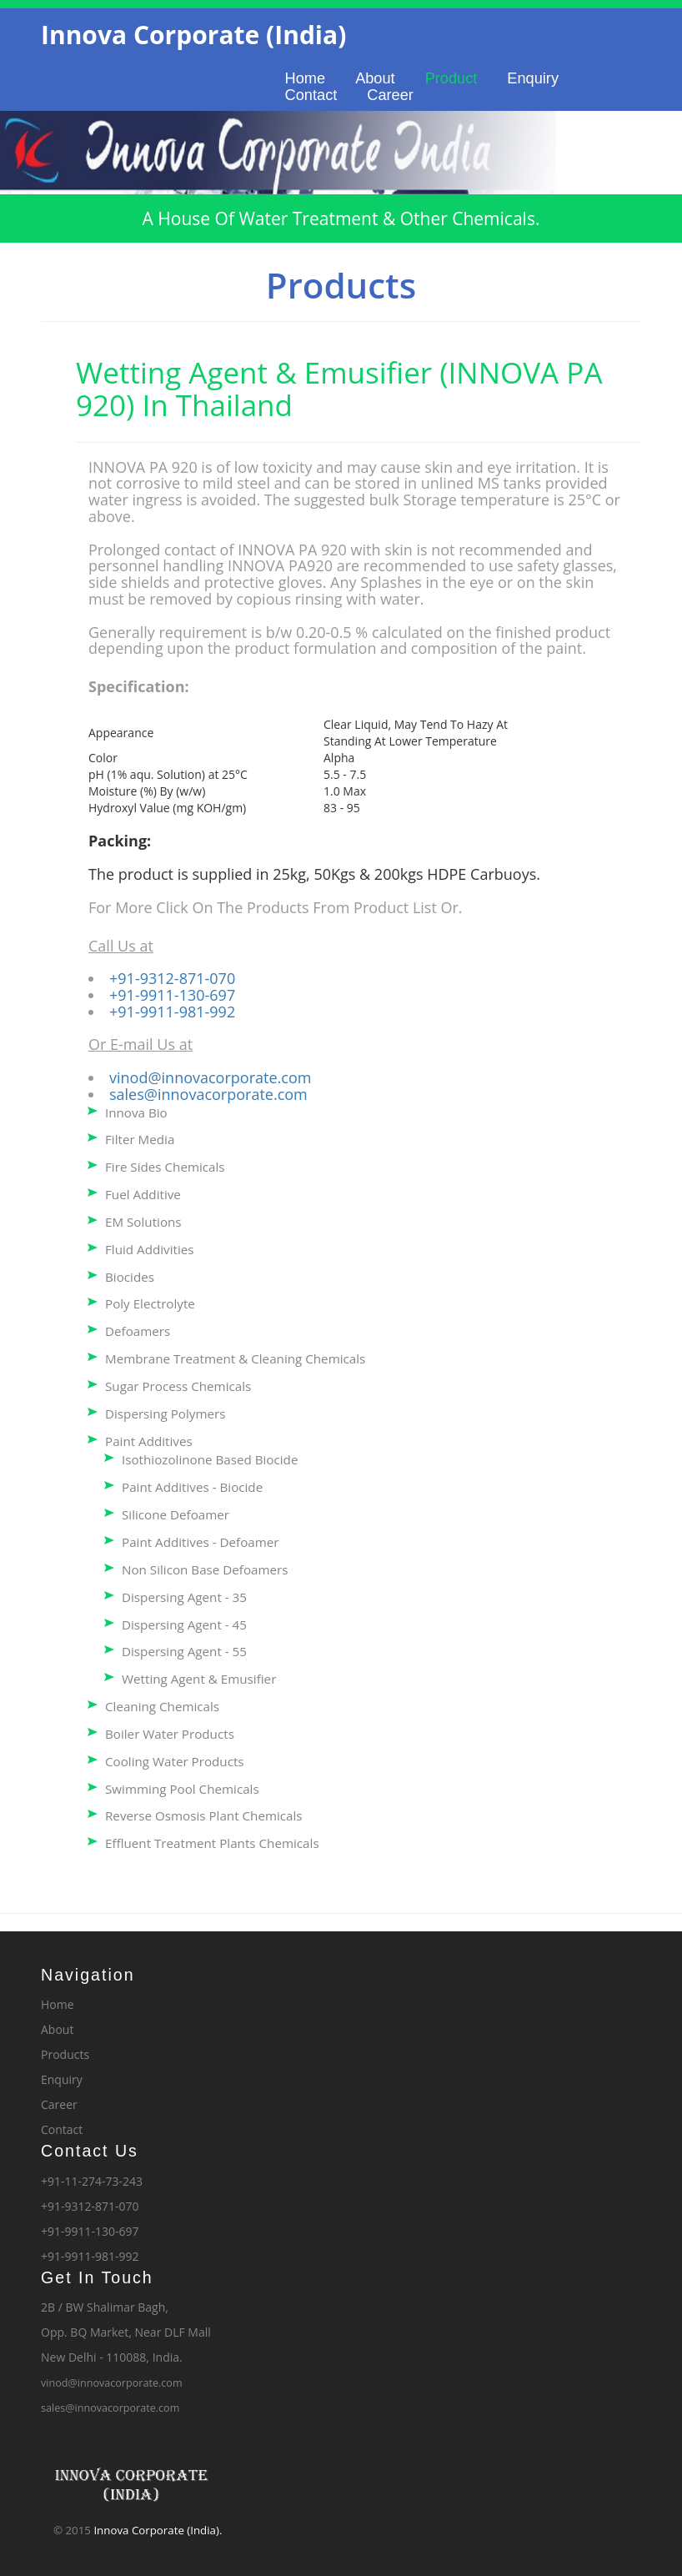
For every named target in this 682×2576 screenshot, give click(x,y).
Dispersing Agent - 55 (184, 1651)
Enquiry (533, 78)
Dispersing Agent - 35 (184, 1597)
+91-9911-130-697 (172, 995)
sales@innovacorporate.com (208, 1094)
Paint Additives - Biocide (192, 1487)
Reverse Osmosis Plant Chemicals (204, 1815)
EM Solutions (143, 1221)
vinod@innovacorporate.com (210, 1077)
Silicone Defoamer (175, 1514)
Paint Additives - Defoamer (200, 1542)
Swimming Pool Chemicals (182, 1788)
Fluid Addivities (149, 1249)
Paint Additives (149, 1441)
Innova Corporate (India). (157, 2530)
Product (451, 78)
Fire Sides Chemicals (165, 1166)
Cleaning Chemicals (162, 1706)
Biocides (129, 1276)
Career (390, 95)
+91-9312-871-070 (172, 978)
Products (65, 2054)
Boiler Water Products (169, 1733)
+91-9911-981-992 (172, 1012)
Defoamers (137, 1331)
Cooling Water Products (174, 1761)
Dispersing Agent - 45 (184, 1624)
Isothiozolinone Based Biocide (210, 1459)
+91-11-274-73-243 (92, 2181)
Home (305, 78)
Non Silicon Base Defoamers (205, 1569)
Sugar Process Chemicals (178, 1386)
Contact (311, 95)
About (375, 78)
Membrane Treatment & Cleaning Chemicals (235, 1358)
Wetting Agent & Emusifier (199, 1678)
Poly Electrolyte (150, 1303)
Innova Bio (136, 1112)
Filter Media (139, 1139)
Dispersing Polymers (165, 1413)
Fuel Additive (143, 1194)
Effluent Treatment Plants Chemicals (212, 1843)
